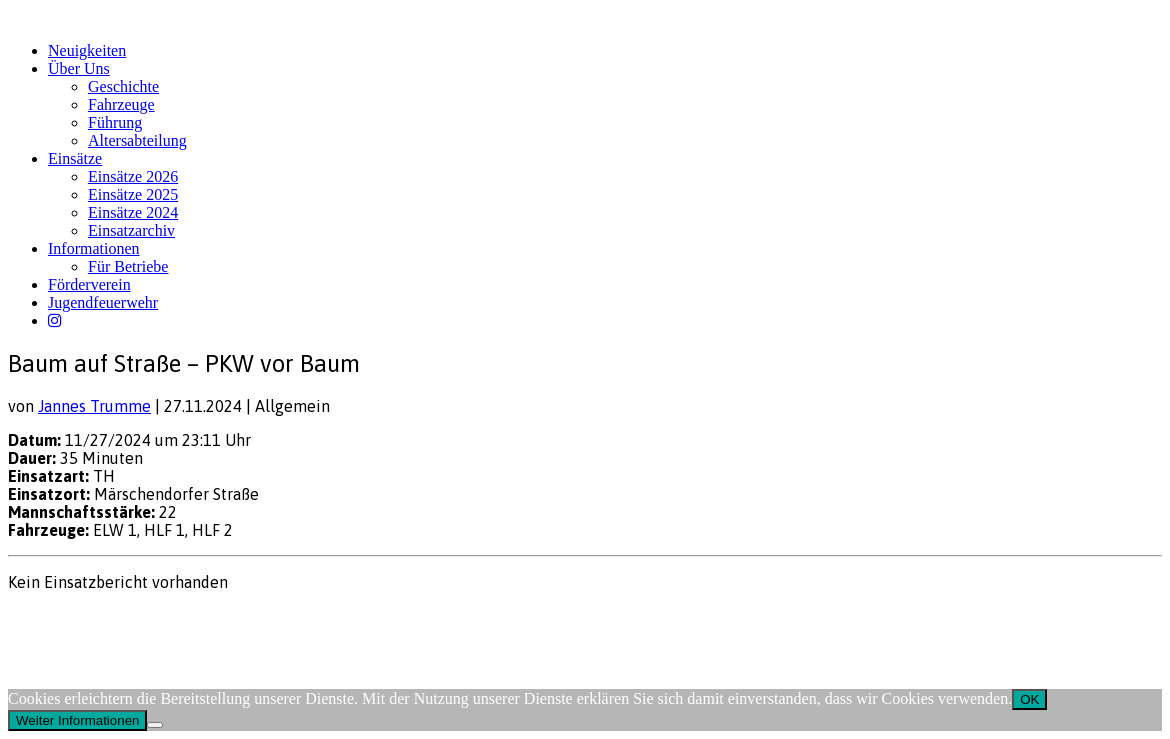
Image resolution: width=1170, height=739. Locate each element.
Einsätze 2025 (133, 194)
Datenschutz (116, 620)
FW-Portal (191, 620)
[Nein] (155, 725)
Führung (115, 122)
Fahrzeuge (121, 104)
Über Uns (79, 68)
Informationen (94, 248)
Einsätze (75, 158)
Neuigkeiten (87, 50)
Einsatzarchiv (131, 230)
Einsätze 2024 (133, 212)
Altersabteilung (137, 140)
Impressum (40, 620)
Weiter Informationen (77, 720)
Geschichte (123, 86)
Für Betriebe (128, 266)
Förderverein (89, 284)
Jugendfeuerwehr (103, 302)
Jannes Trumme (94, 406)
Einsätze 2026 (133, 176)
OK (1029, 699)
